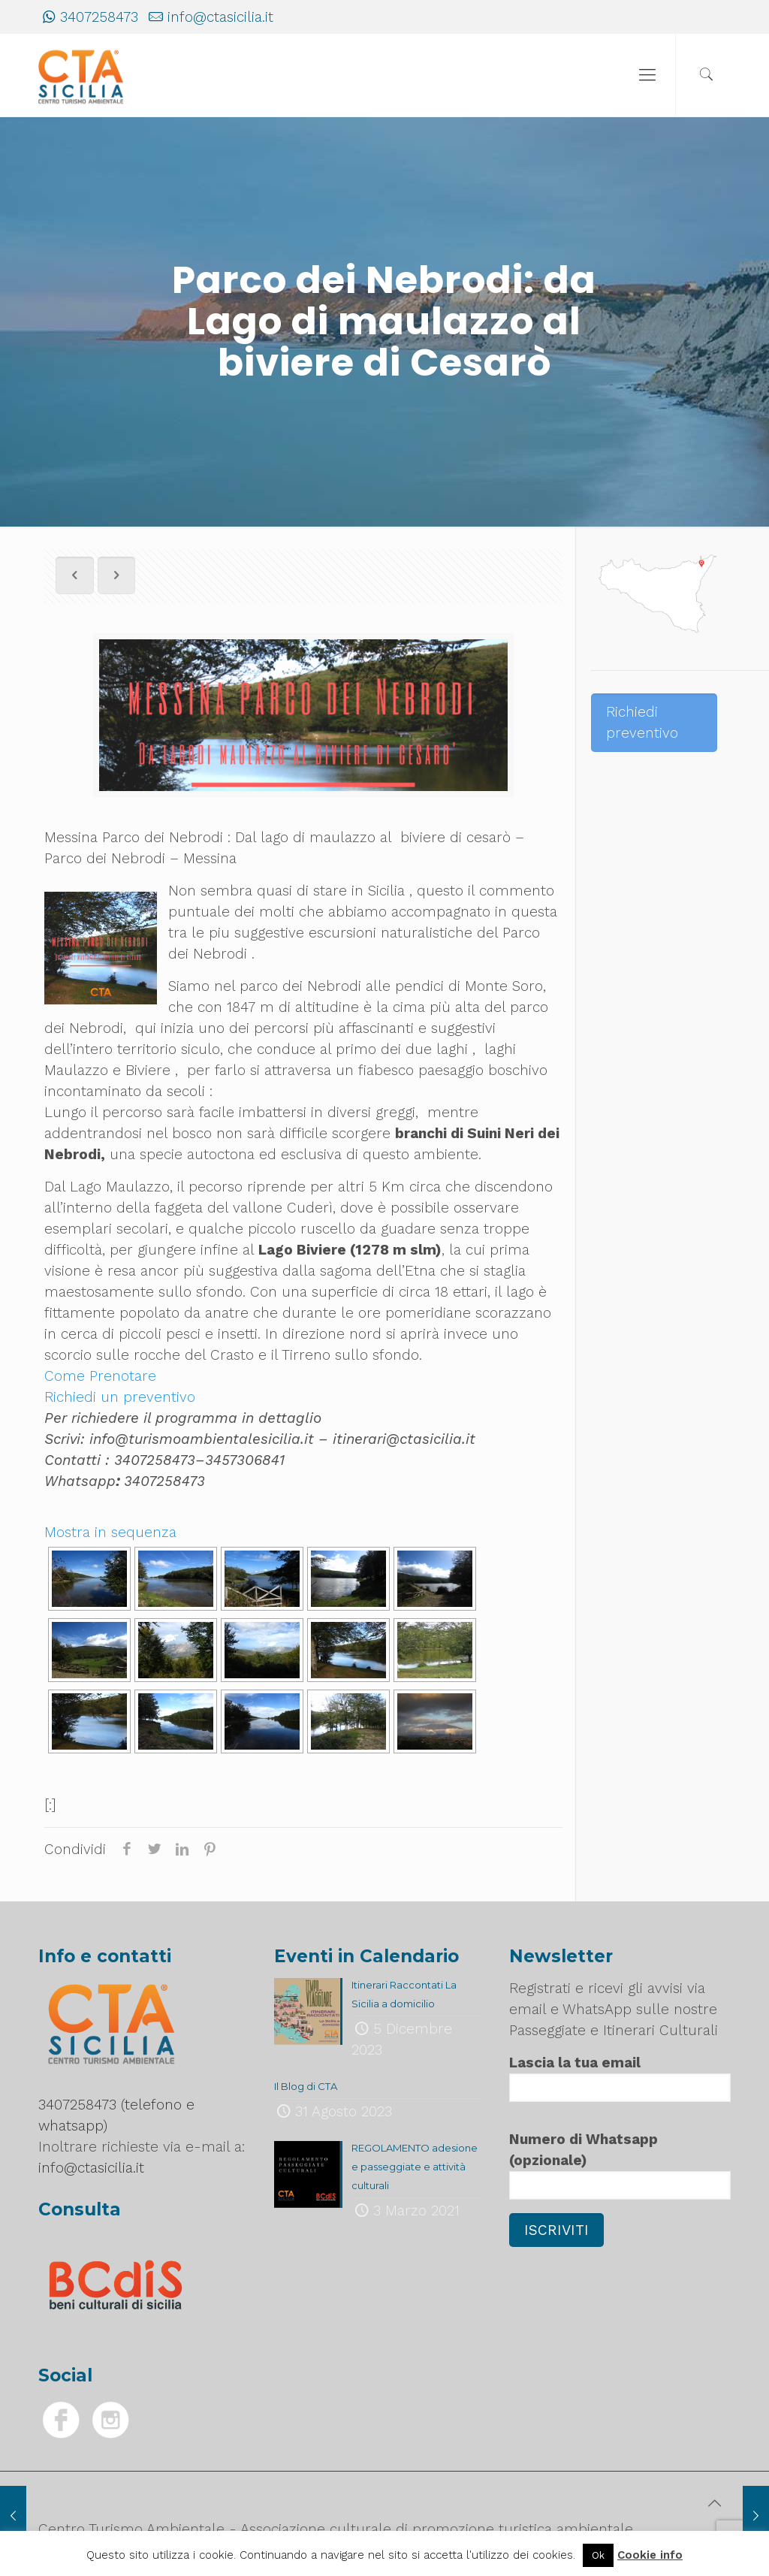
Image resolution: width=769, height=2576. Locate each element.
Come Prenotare (100, 1376)
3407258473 (99, 17)
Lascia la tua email (620, 2078)
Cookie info (650, 2555)
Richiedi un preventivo (119, 1397)
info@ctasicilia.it (220, 17)
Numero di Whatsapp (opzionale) (620, 2165)
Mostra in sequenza (110, 1532)
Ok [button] (598, 2555)
